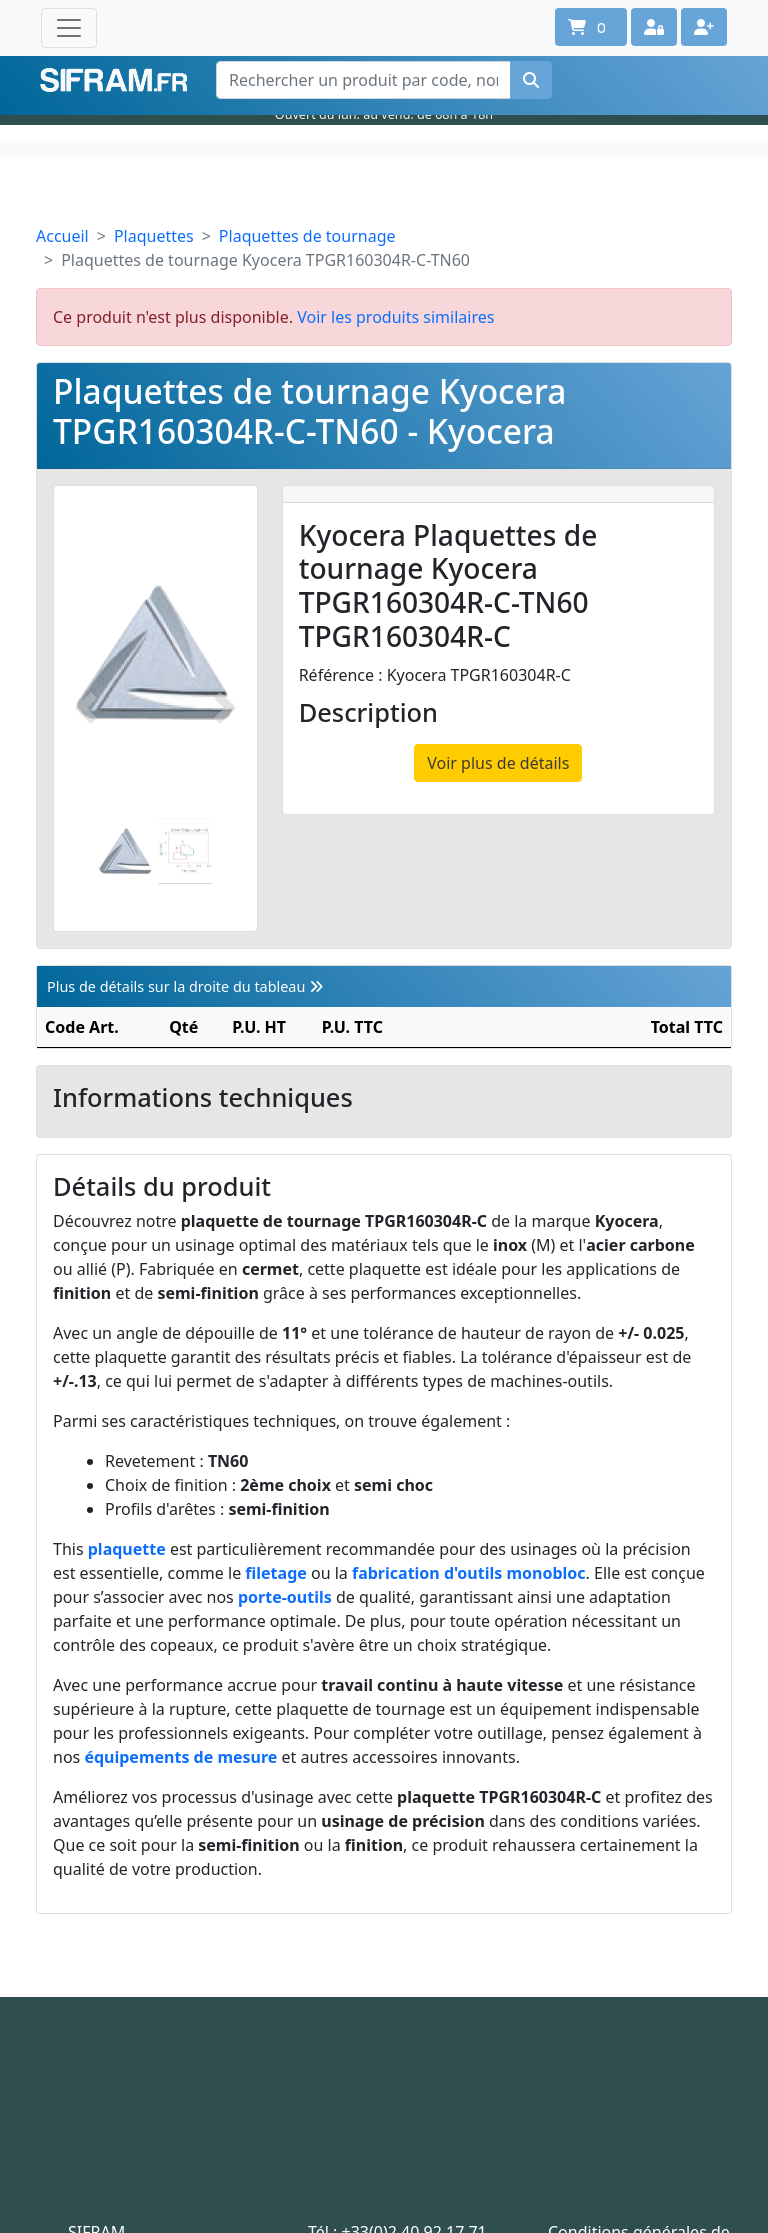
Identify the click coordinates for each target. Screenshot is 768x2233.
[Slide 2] (185, 851)
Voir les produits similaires (395, 317)
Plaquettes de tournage (307, 236)
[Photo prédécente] (86, 708)
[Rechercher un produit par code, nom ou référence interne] (363, 80)
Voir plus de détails (498, 763)
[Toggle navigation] (69, 28)
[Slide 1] (126, 851)
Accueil (62, 236)
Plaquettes (154, 236)
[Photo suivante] (225, 708)
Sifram (114, 80)
